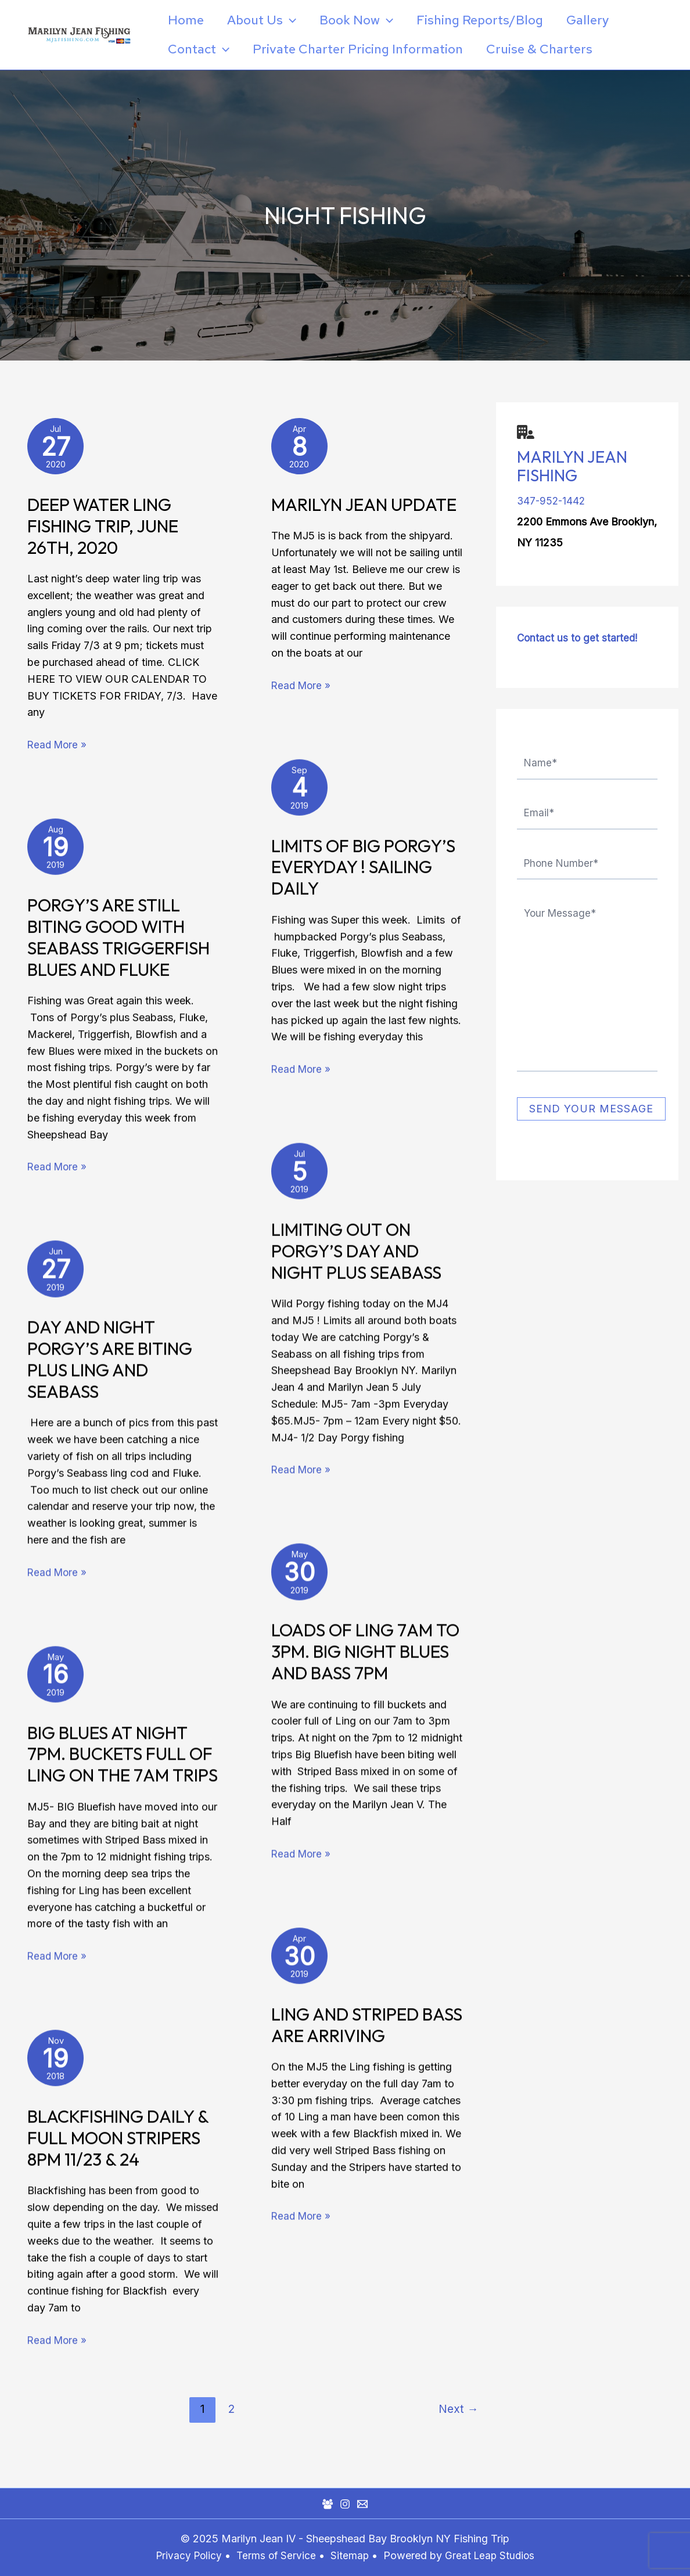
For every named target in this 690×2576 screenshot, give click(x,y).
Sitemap (352, 2555)
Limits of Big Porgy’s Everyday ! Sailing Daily (363, 871)
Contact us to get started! (578, 638)
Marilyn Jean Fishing (572, 465)
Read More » (58, 748)
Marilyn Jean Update (364, 509)
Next (458, 2431)
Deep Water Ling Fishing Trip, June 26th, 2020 (102, 530)
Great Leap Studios (492, 2555)
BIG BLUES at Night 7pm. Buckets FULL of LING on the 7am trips (122, 1758)
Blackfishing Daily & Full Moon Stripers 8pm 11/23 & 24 (118, 2142)
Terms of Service (276, 2555)
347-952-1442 (552, 501)
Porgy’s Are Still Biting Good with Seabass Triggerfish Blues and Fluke (118, 942)
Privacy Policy (186, 2555)
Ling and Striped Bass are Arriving (366, 2030)
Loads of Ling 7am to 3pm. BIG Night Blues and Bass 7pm (365, 1656)
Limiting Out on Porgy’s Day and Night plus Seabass (356, 1255)
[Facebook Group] (327, 2504)
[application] (293, 20)
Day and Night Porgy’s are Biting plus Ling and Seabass (109, 1364)
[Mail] (362, 2504)
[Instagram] (345, 2504)
